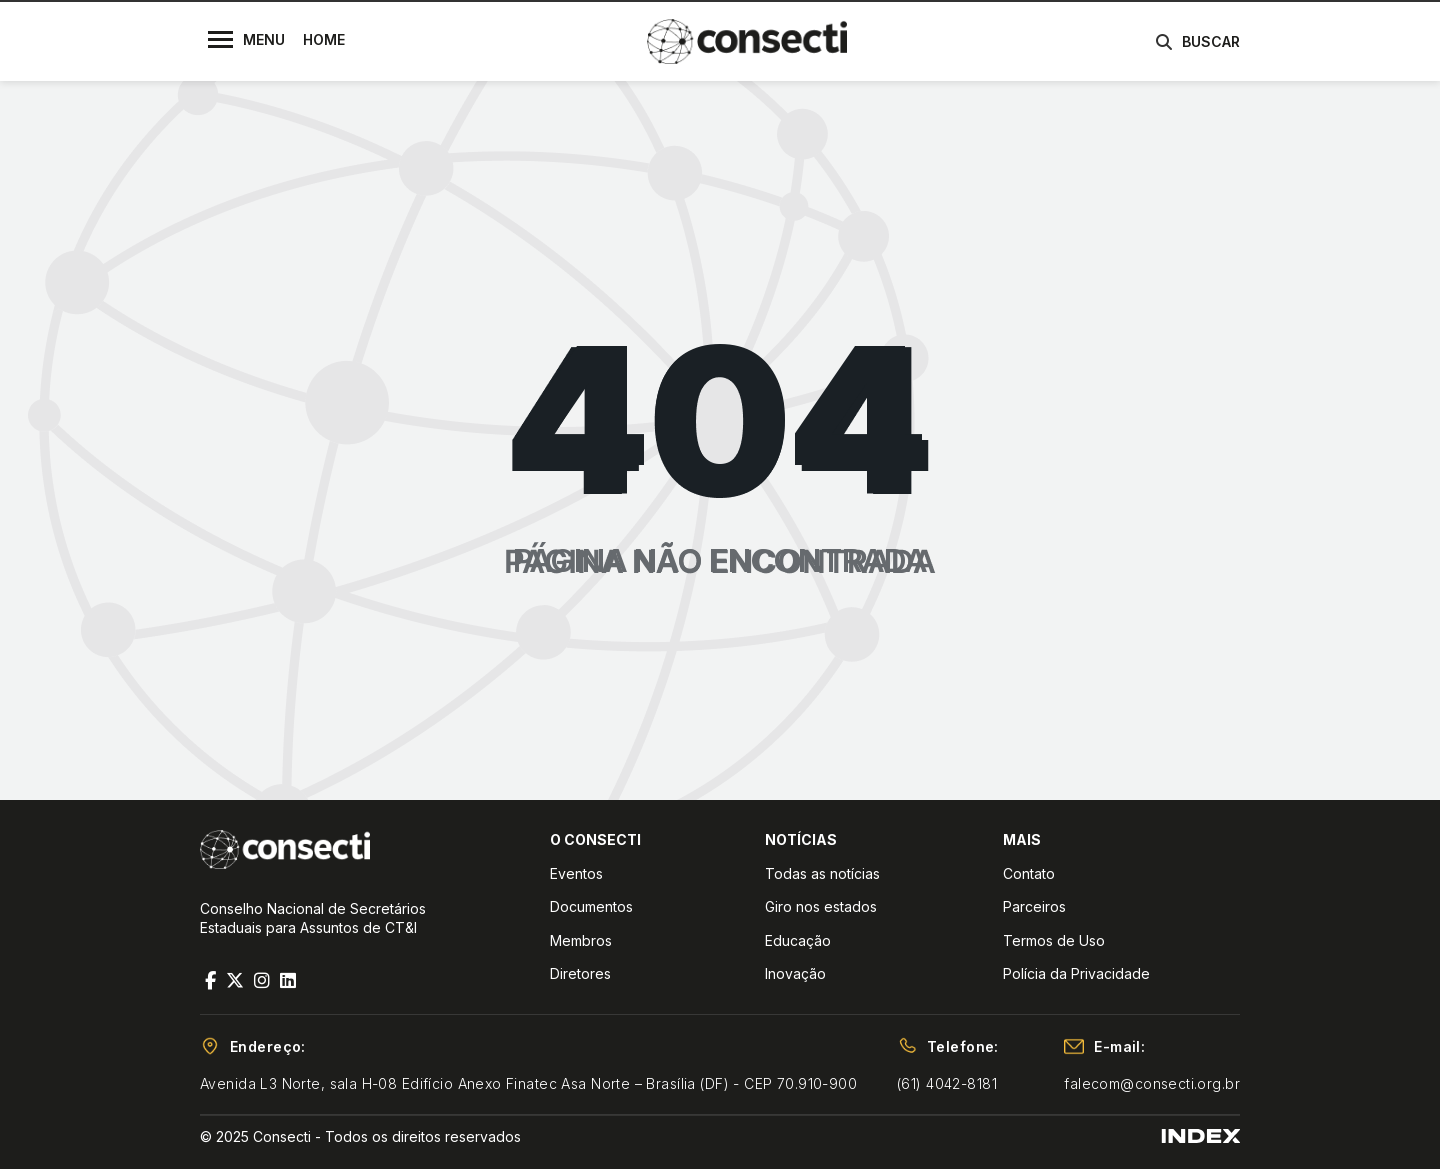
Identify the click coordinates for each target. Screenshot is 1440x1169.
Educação (798, 940)
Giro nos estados (821, 906)
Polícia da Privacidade (1076, 973)
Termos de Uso (1054, 940)
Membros (581, 940)
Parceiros (1034, 906)
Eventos (576, 873)
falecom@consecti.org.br (1152, 1083)
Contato (1029, 873)
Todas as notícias (822, 873)
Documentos (591, 906)
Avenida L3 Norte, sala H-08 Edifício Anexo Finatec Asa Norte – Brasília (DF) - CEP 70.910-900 (528, 1083)
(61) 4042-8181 (947, 1083)
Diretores (580, 973)
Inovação (795, 973)
